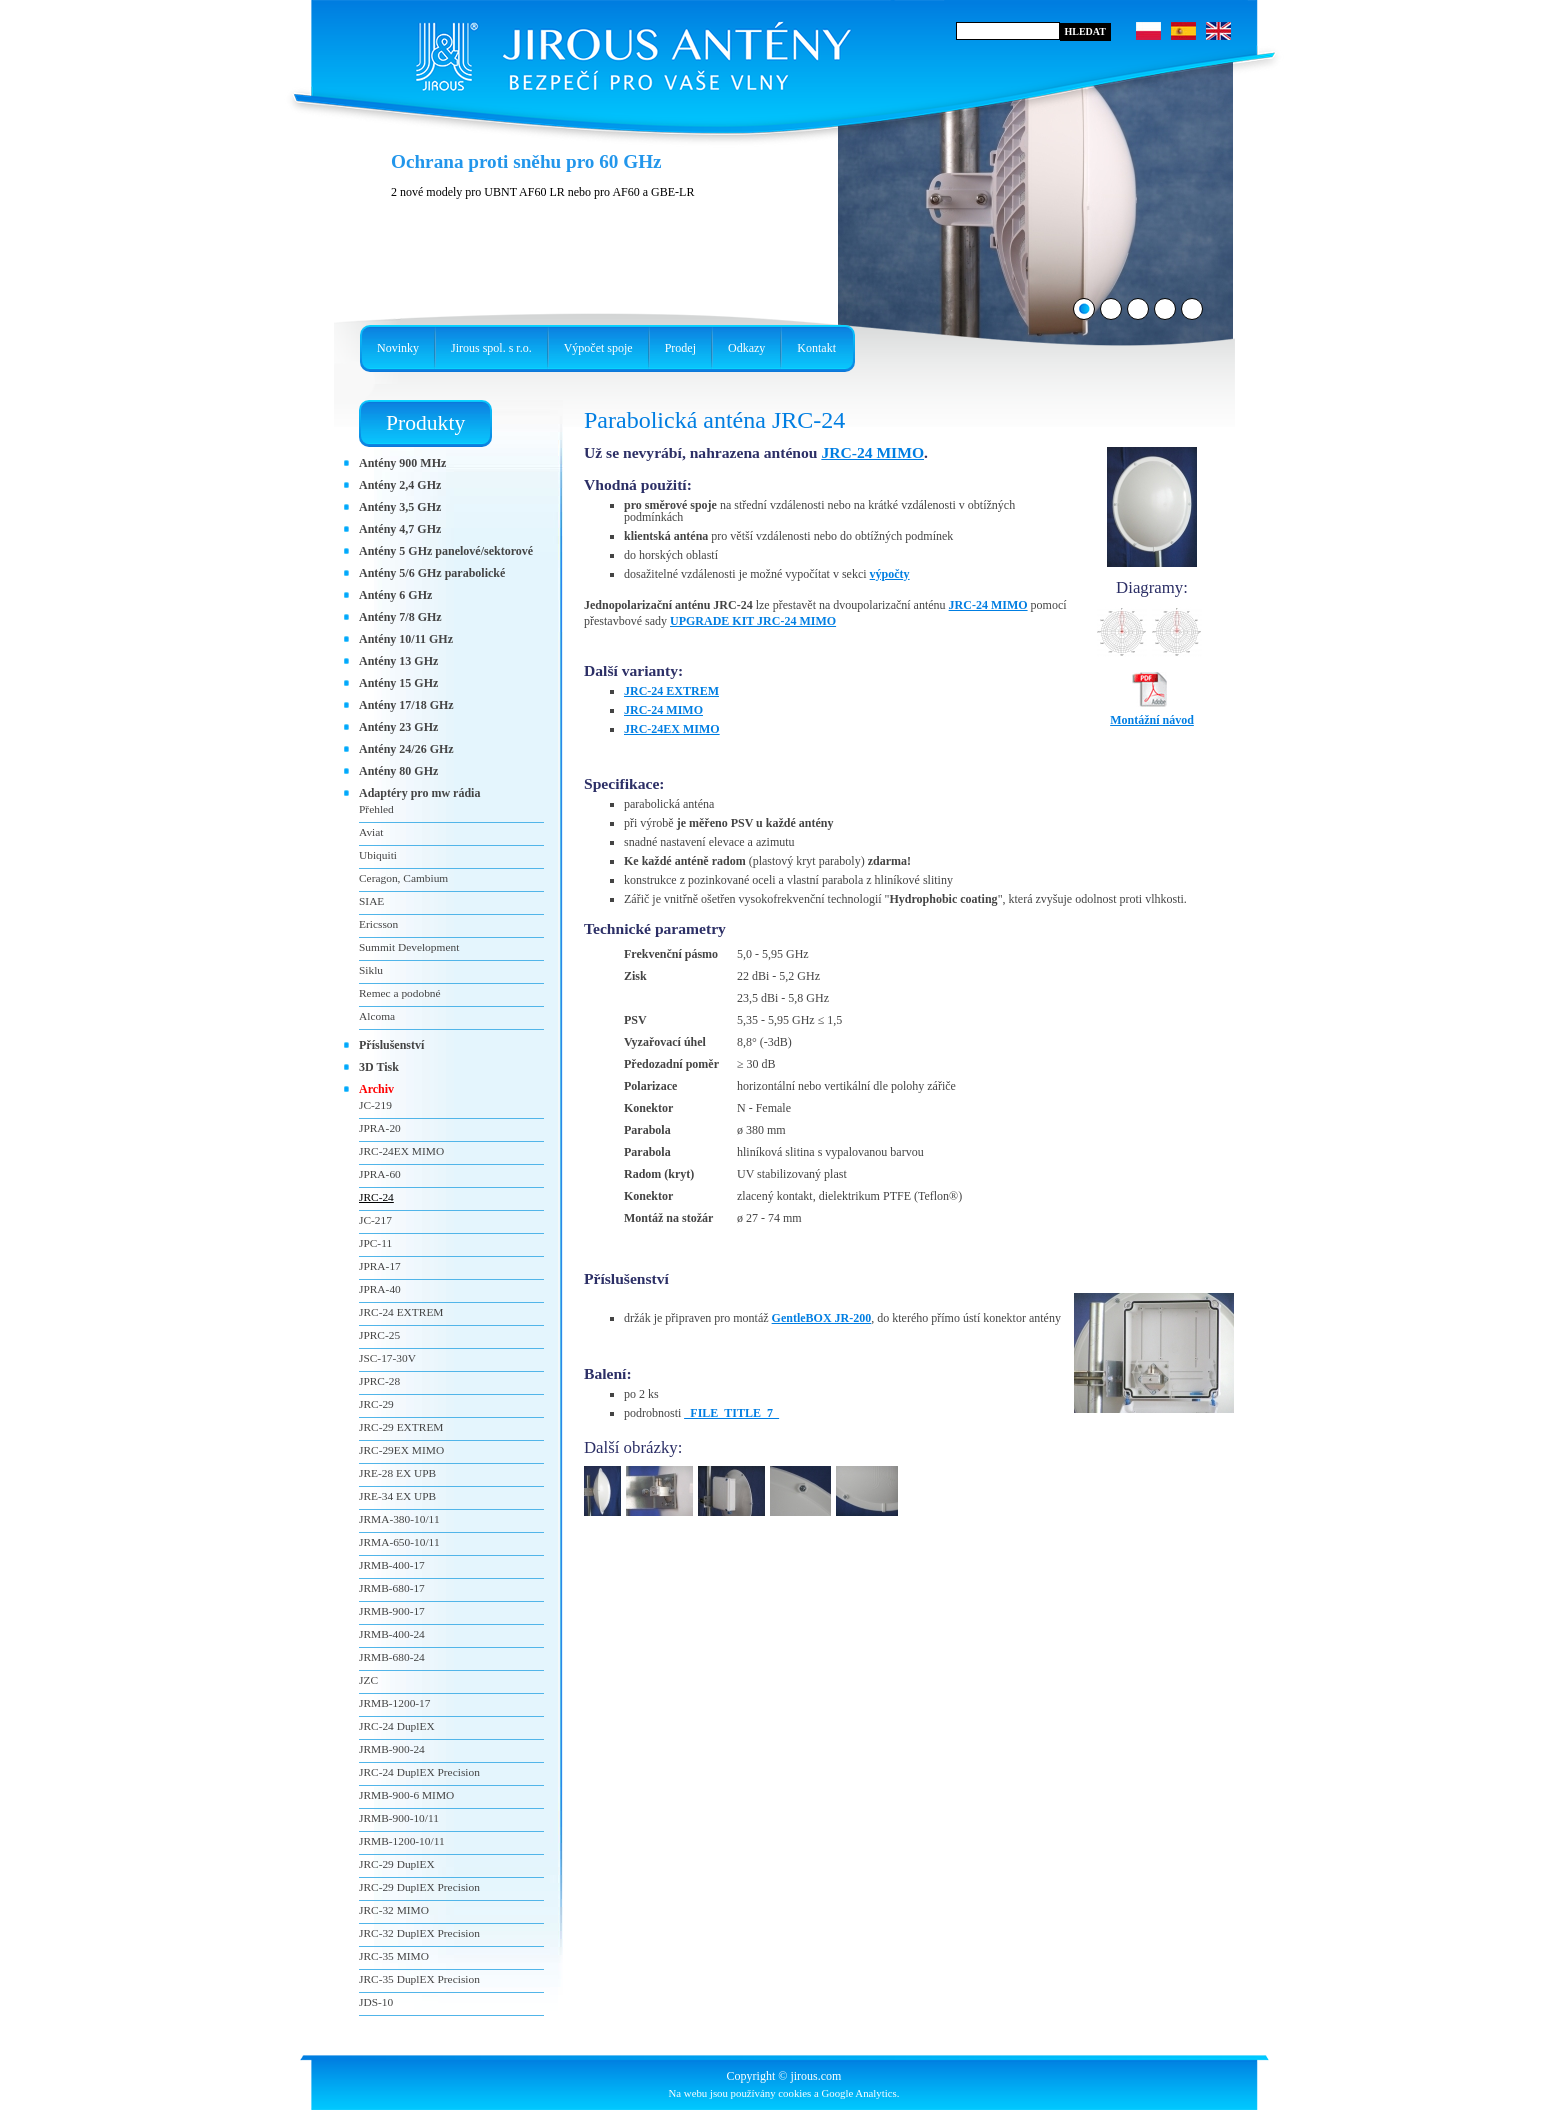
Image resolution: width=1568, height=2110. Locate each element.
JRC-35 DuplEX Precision (419, 1979)
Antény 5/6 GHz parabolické (432, 573)
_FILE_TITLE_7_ (731, 1413)
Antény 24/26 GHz (406, 749)
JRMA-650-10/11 (399, 1542)
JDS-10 (376, 2002)
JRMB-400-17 (392, 1565)
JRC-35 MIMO (394, 1956)
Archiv (376, 1089)
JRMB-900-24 (392, 1749)
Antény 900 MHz (402, 463)
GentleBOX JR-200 (822, 1318)
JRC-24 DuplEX (397, 1726)
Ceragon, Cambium (403, 878)
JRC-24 (376, 1197)
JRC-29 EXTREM (401, 1427)
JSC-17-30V (387, 1358)
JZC (368, 1680)
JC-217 (375, 1220)
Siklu (371, 970)
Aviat (371, 832)
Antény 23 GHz (398, 727)
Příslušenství (391, 1045)
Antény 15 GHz (398, 683)
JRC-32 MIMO (394, 1910)
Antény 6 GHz (395, 595)
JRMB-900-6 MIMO (406, 1795)
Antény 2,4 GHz (400, 485)
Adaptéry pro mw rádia (419, 793)
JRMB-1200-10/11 (402, 1841)
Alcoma (377, 1016)
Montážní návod (1152, 714)
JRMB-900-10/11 (399, 1818)
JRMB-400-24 (392, 1634)
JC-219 (375, 1105)
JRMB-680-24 (392, 1657)
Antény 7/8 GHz (400, 617)
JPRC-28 (379, 1381)
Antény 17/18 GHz (406, 705)
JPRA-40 (380, 1289)
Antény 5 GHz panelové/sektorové (446, 551)
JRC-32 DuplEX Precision (419, 1933)
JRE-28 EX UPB (397, 1473)
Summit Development (409, 947)
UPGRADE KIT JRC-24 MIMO (753, 621)
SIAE (371, 901)
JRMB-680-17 (392, 1588)
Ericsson (378, 924)
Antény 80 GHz (398, 771)
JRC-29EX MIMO (401, 1450)
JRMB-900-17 (392, 1611)
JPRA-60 (380, 1174)
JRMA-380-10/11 (399, 1519)
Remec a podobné (400, 993)
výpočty (890, 574)
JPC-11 (375, 1243)
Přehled (376, 809)
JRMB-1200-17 (395, 1703)
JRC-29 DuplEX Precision (419, 1887)
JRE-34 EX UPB (397, 1496)
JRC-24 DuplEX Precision (419, 1772)
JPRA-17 (380, 1266)
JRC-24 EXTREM (671, 691)
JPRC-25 (379, 1335)
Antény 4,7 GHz (400, 529)
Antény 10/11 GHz (406, 639)
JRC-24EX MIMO (672, 729)
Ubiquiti (378, 855)
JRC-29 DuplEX (397, 1864)
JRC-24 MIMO (872, 452)
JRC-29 (376, 1404)
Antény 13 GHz (398, 661)
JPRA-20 (380, 1128)
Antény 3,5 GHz (400, 507)
